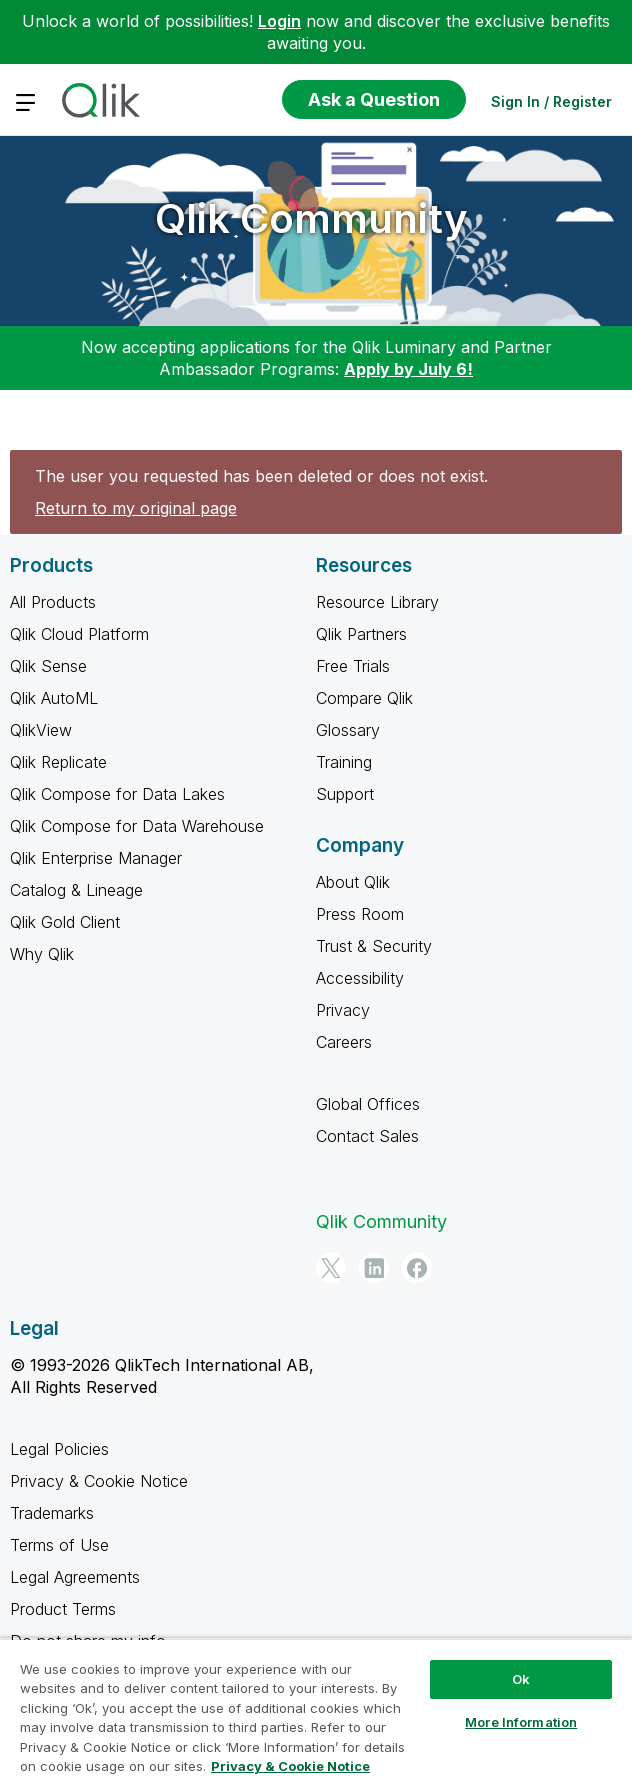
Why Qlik (42, 954)
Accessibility (360, 978)
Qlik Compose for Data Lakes (117, 794)
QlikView (41, 730)
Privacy (343, 1010)
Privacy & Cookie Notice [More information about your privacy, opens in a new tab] (290, 1766)
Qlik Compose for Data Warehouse (137, 826)
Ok (521, 1679)
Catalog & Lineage (76, 890)
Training (344, 762)
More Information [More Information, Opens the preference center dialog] (521, 1722)
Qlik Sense (48, 666)
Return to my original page (136, 508)
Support (345, 794)
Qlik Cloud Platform (79, 634)
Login (279, 21)
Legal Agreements (75, 1577)
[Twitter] (331, 1268)
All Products (53, 602)
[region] (316, 1707)
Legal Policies (59, 1449)
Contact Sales (367, 1136)
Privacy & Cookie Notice (99, 1481)
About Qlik (353, 882)
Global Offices (368, 1104)
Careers (344, 1042)
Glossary (348, 730)
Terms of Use (59, 1545)
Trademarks (52, 1513)
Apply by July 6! (408, 369)
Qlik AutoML (54, 698)
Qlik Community (311, 218)
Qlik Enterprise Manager (96, 858)
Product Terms (63, 1609)
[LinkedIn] (374, 1268)
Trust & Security (374, 946)
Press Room (360, 914)
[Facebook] (417, 1268)
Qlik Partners (361, 634)
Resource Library (377, 602)
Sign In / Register (551, 101)
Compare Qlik (364, 698)
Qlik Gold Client (65, 922)
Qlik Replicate (58, 762)
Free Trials (353, 666)
